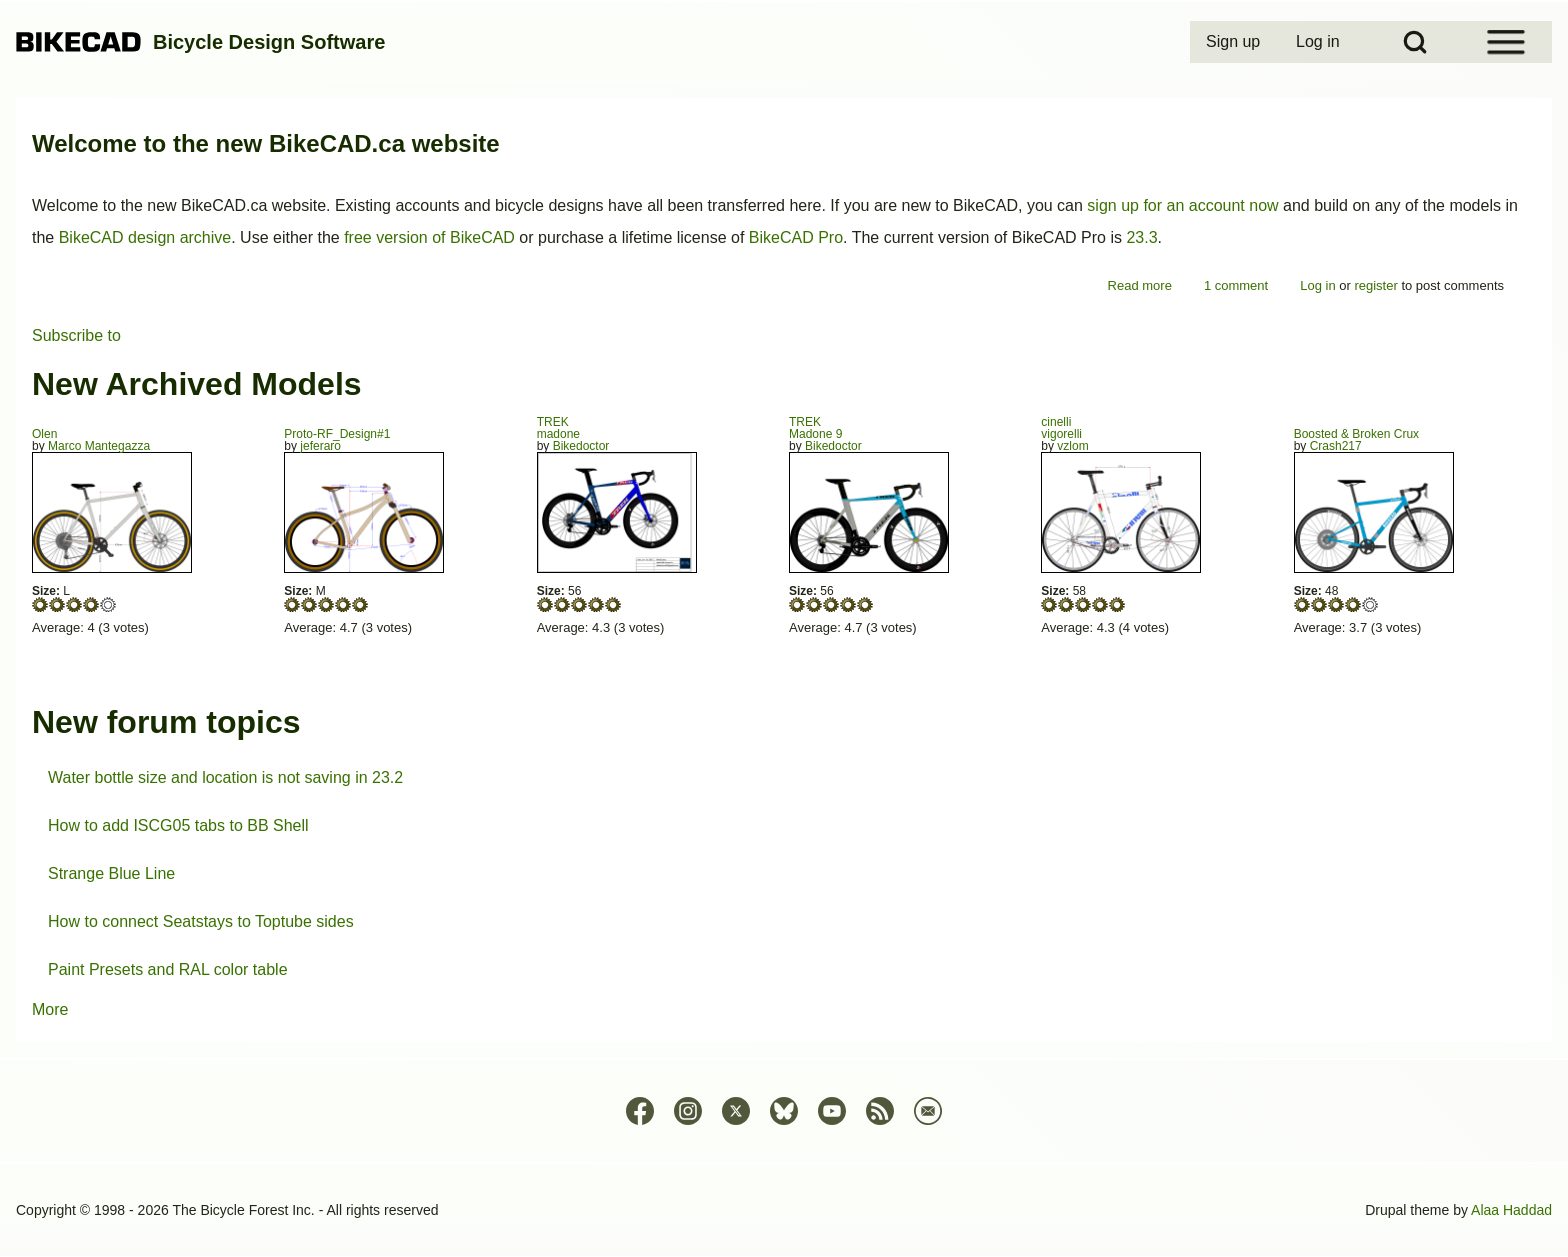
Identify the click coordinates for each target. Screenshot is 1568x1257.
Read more (1140, 285)
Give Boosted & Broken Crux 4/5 (1353, 604)
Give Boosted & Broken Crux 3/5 (1336, 604)
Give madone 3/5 (579, 604)
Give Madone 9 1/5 (797, 604)
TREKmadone (558, 428)
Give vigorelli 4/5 (1100, 604)
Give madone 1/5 (545, 604)
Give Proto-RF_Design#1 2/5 (309, 604)
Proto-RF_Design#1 (337, 434)
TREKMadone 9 (815, 428)
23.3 (1141, 237)
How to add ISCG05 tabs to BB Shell (178, 825)
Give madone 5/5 (613, 604)
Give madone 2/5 (562, 604)
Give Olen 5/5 (108, 604)
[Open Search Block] (1415, 42)
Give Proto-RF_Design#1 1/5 (292, 604)
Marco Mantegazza (99, 446)
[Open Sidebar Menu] (1506, 42)
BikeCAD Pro (796, 237)
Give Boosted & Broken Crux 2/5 (1319, 604)
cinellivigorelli (1061, 428)
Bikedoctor (581, 446)
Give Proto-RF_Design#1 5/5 (360, 604)
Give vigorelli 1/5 (1049, 604)
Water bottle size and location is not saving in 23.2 (225, 777)
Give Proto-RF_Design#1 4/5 (343, 604)
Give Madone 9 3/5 (831, 604)
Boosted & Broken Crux (1356, 434)
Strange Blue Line (111, 873)
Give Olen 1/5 (40, 604)
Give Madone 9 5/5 (865, 604)
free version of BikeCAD (429, 237)
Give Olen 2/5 (57, 604)
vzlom (1072, 446)
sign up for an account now (1182, 205)
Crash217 (1336, 446)
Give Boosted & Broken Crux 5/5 (1370, 604)
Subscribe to (76, 335)
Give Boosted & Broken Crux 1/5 (1302, 604)
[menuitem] (1235, 42)
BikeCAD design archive (145, 237)
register (1375, 285)
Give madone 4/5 (596, 604)
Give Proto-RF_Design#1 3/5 (326, 604)
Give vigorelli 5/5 (1117, 604)
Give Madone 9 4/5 (848, 604)
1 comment (1236, 285)
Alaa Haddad (1511, 1210)
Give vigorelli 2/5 (1066, 604)
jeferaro (320, 446)
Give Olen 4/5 (91, 604)
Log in (1317, 285)
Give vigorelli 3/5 (1083, 604)
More (50, 1009)
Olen (44, 434)
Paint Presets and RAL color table (168, 969)
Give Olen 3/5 (74, 604)
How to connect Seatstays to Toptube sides (201, 921)
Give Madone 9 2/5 (814, 604)
